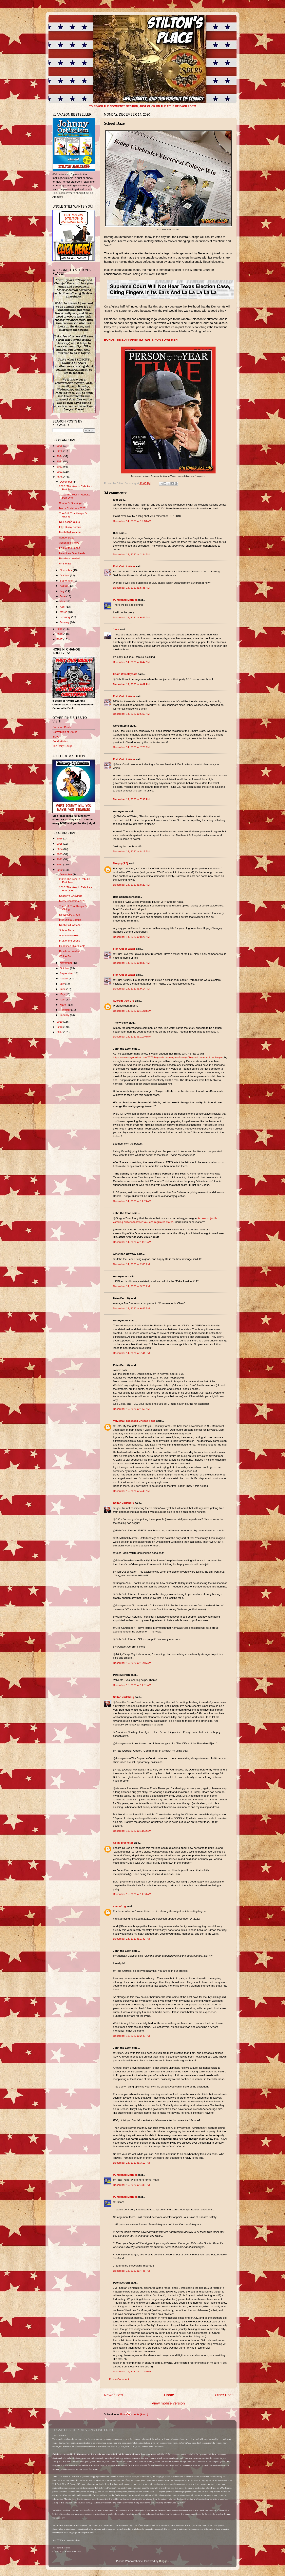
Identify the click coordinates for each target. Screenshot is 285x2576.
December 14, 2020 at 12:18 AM (132, 521)
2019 (60, 628)
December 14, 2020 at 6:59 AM (131, 713)
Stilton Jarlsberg (123, 1502)
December (66, 481)
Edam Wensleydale (125, 673)
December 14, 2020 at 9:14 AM (131, 988)
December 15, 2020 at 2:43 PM (131, 2035)
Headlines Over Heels (72, 553)
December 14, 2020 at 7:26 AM (131, 747)
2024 (60, 456)
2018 (60, 634)
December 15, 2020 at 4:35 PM (131, 2184)
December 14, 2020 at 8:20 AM (131, 884)
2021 (60, 471)
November (66, 570)
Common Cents (61, 727)
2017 (60, 639)
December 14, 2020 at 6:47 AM (131, 617)
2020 (60, 477)
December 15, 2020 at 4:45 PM (131, 2270)
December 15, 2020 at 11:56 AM (132, 1894)
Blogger (163, 2561)
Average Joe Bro (123, 1000)
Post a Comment (119, 2379)
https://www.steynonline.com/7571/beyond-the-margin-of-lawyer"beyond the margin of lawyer (168, 1057)
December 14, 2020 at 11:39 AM (132, 1201)
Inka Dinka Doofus (70, 527)
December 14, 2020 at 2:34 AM (131, 554)
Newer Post (113, 2395)
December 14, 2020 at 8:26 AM (131, 936)
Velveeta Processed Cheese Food (134, 1420)
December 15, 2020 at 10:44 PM (132, 2371)
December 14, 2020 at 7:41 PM (131, 1353)
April (63, 606)
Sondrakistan (60, 741)
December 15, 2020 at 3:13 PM (131, 2162)
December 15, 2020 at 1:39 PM (131, 1938)
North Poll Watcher (70, 532)
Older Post (224, 2395)
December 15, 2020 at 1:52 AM (131, 1408)
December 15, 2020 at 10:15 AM (132, 1662)
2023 (60, 461)
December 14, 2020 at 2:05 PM (131, 1264)
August (64, 585)
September (67, 580)
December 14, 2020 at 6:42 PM (131, 1308)
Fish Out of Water (124, 566)
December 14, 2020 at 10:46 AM (132, 1036)
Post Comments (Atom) (134, 2414)
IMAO (55, 736)
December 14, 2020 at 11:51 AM (132, 1242)
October (65, 575)
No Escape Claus (69, 521)
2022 (60, 466)
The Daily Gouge (62, 745)
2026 (60, 445)
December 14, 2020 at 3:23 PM (131, 1286)
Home (169, 2395)
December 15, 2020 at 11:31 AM (132, 1685)
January (65, 622)
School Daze (66, 537)
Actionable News (69, 542)
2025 (60, 450)
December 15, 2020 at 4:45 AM (131, 1491)
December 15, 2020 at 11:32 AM (132, 1830)
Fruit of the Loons (69, 547)
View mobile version (168, 2403)
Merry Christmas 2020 (72, 508)
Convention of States (64, 731)
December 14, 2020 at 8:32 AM (131, 962)
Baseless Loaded (69, 558)
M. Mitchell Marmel (125, 599)
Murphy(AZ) (120, 863)
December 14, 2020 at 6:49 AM (131, 684)
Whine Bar (65, 563)
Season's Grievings (70, 503)
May (63, 601)
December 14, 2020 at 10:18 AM (132, 1010)
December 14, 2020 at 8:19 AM (131, 851)
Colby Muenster (123, 1842)
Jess (116, 629)
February (65, 617)
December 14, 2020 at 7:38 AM (131, 799)
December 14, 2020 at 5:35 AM (131, 587)
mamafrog (119, 1906)
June (63, 596)
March (64, 611)
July (62, 591)
